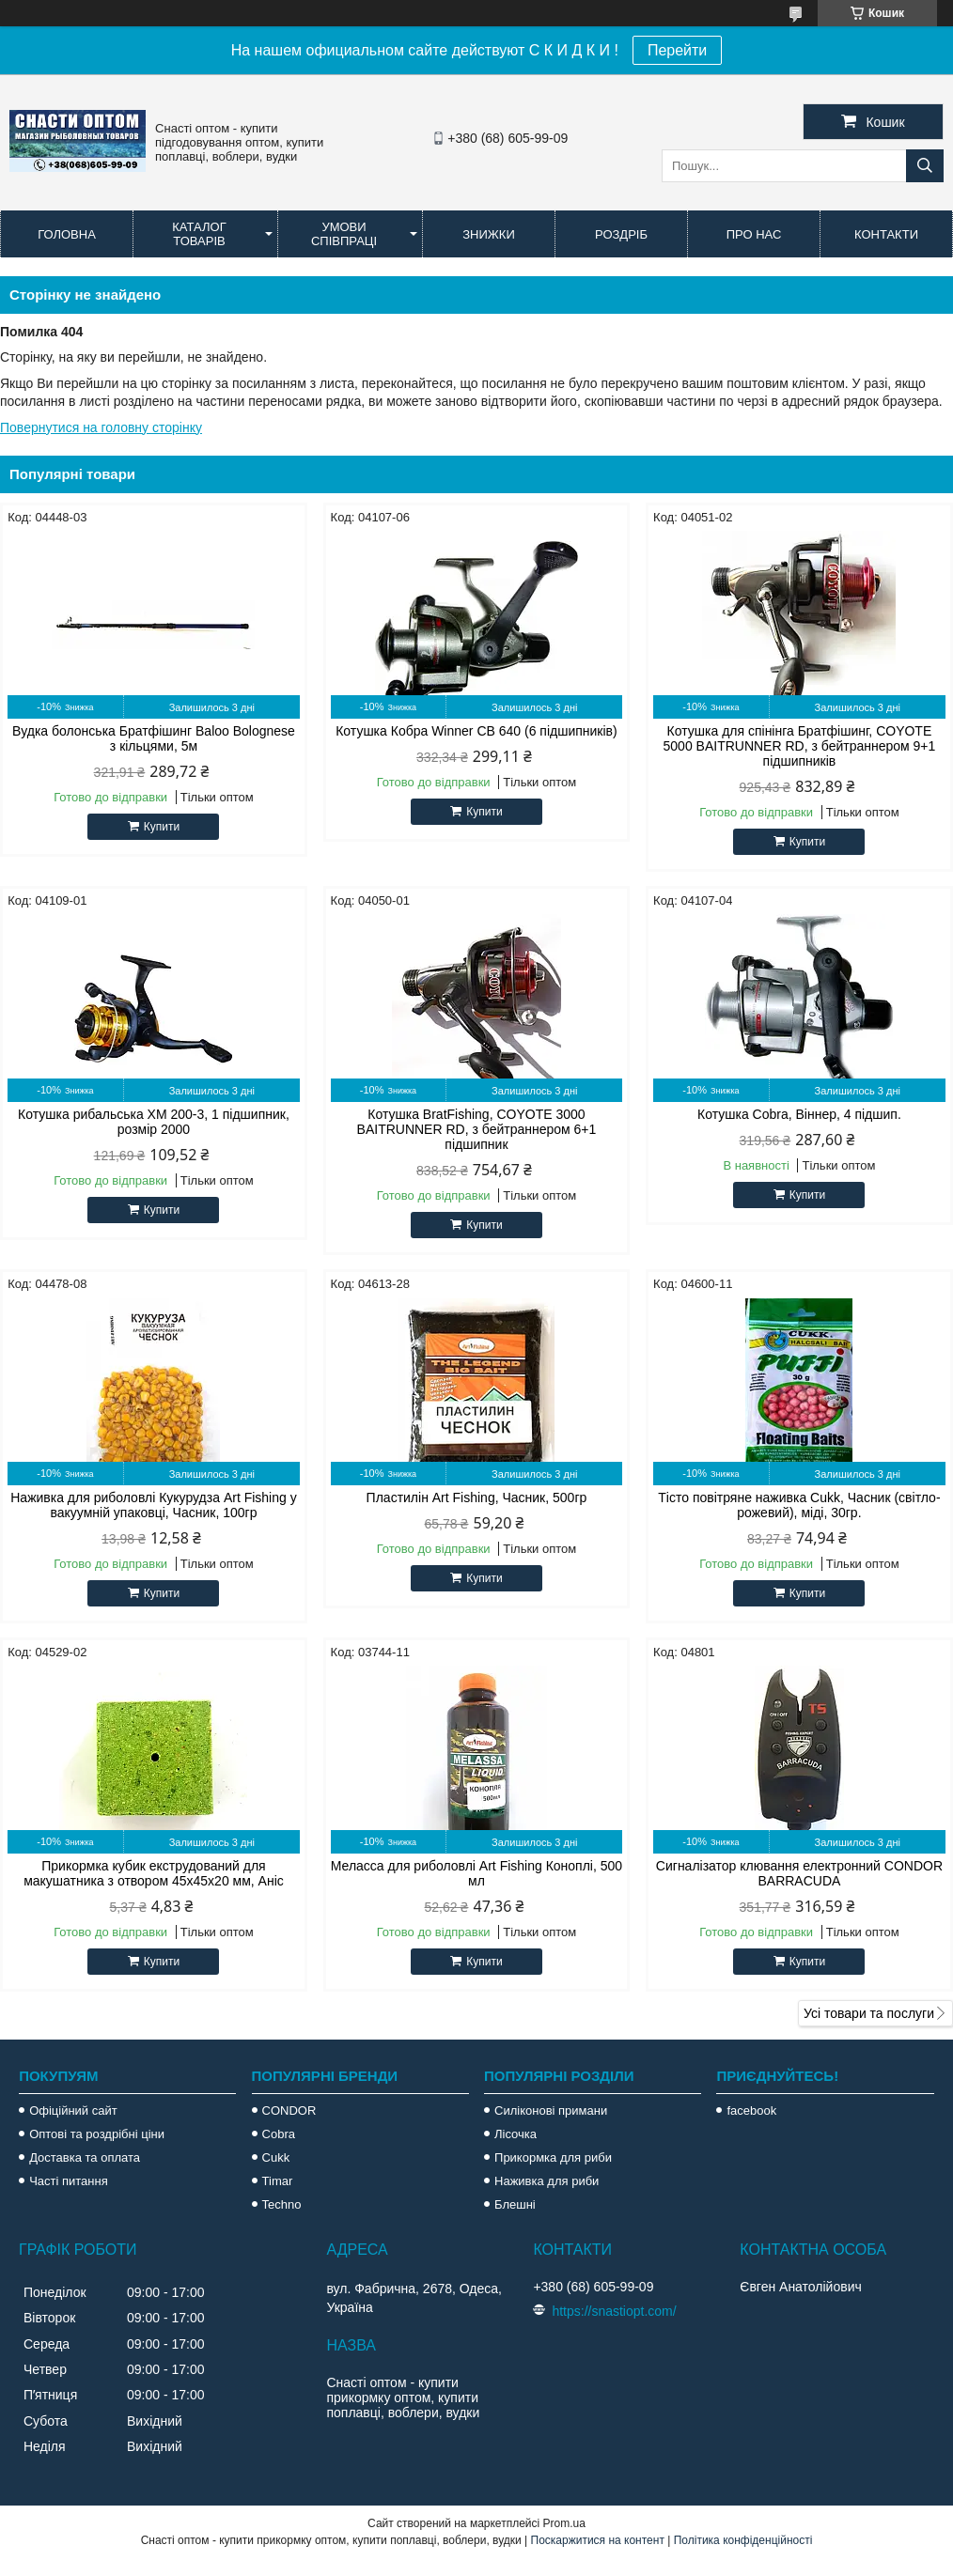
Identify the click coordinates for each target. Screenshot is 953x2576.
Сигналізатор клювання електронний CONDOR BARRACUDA (799, 1873)
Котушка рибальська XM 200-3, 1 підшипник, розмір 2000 (153, 1122)
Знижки (488, 234)
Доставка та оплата (84, 2157)
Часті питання (68, 2181)
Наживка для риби (546, 2181)
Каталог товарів (199, 234)
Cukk (276, 2157)
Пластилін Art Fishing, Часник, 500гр (477, 1497)
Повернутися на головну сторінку (101, 427)
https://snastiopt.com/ (614, 2311)
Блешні (515, 2204)
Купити (162, 826)
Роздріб (621, 234)
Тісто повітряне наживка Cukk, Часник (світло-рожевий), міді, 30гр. (799, 1505)
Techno (282, 2204)
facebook (751, 2110)
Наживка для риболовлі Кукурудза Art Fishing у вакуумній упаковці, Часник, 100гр (153, 1505)
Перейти (677, 50)
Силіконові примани (550, 2110)
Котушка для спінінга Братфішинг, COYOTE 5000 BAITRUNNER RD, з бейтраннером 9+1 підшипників (800, 745)
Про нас (754, 234)
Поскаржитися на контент (597, 2540)
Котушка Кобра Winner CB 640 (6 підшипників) (476, 730)
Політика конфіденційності (743, 2540)
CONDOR (289, 2110)
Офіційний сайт (73, 2110)
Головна (67, 234)
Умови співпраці (344, 234)
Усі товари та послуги (869, 2013)
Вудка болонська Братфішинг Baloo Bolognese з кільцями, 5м (153, 738)
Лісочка (515, 2134)
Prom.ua (564, 2523)
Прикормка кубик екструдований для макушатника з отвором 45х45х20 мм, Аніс (153, 1873)
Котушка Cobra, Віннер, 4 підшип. (799, 1114)
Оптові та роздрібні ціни (96, 2134)
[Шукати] (925, 165)
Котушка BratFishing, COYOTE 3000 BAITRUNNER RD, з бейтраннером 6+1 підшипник (477, 1129)
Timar (277, 2181)
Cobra (278, 2134)
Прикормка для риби (553, 2157)
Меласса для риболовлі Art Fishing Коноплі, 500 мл (476, 1873)
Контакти (886, 234)
